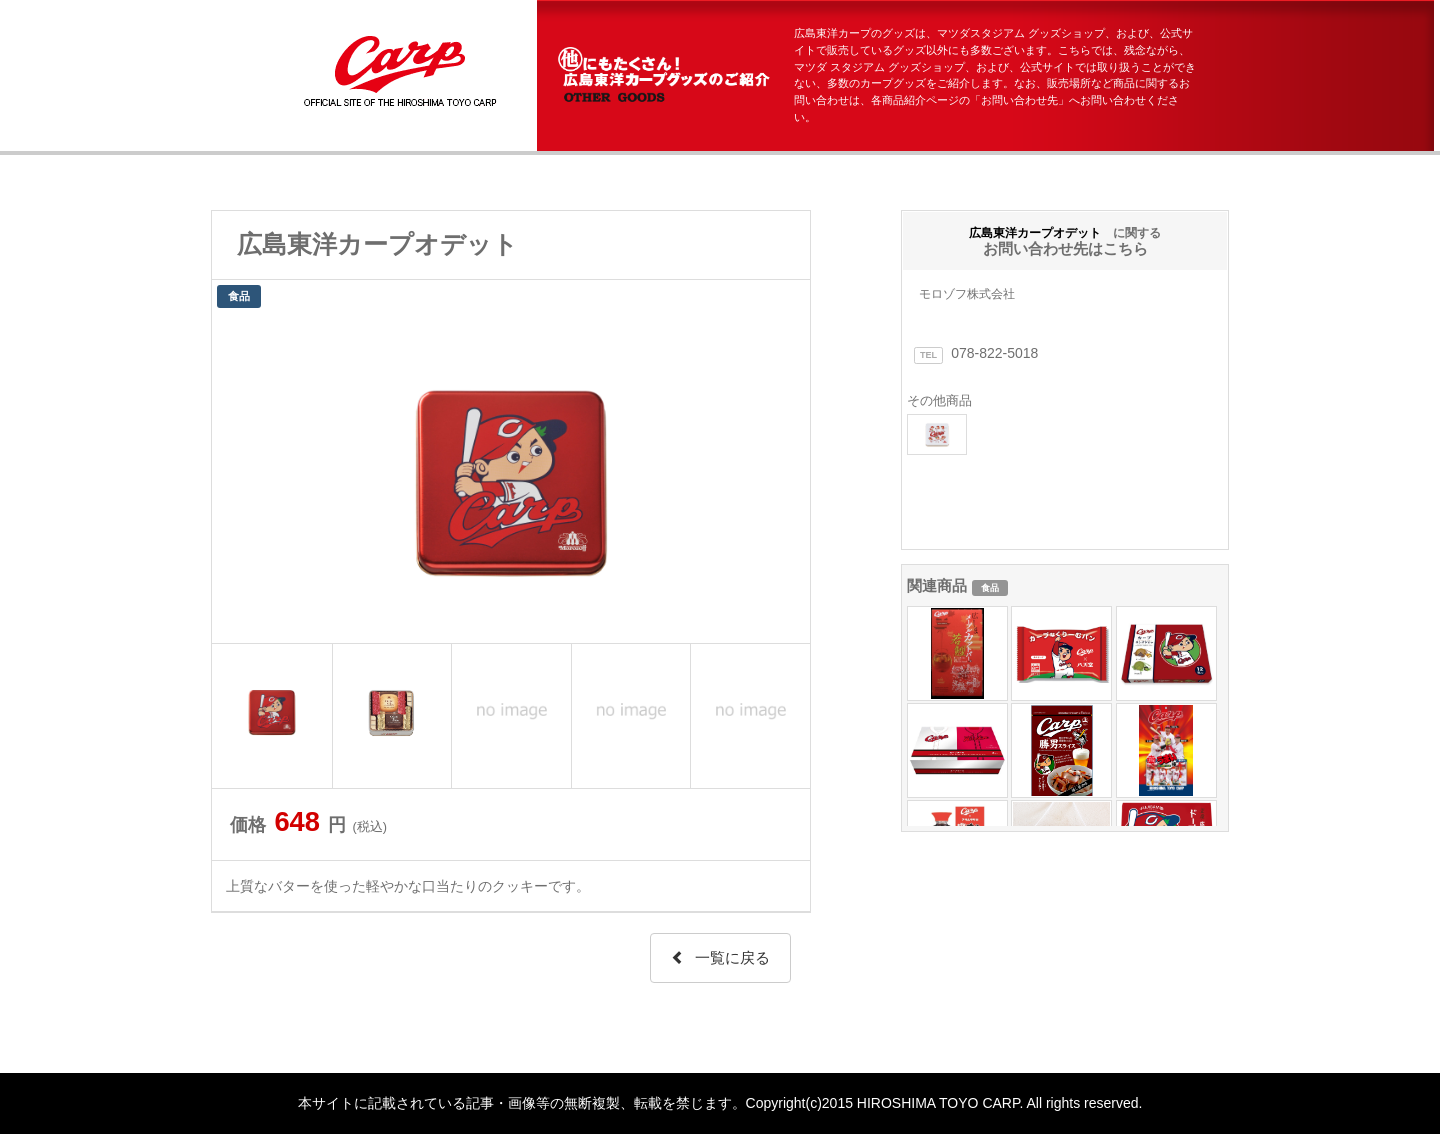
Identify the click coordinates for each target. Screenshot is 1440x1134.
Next (784, 478)
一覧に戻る (720, 957)
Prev (238, 478)
